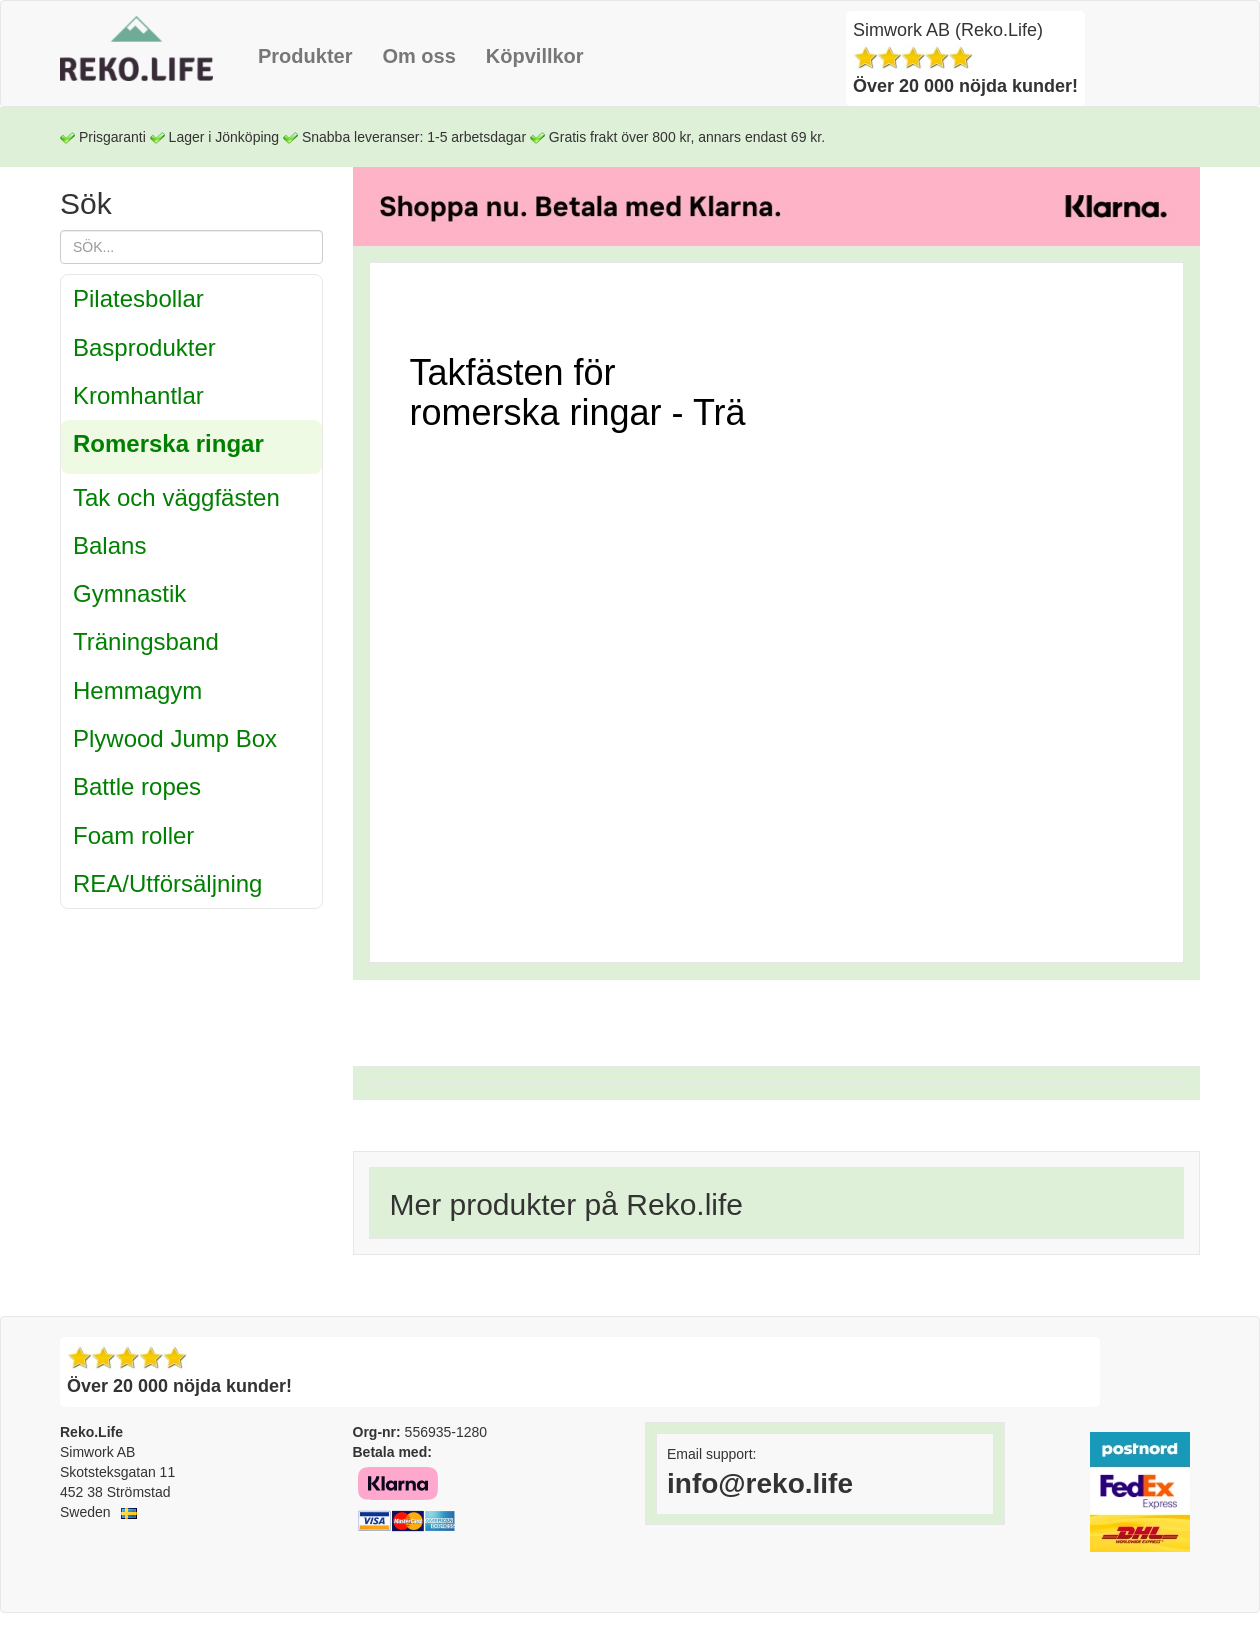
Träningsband (146, 641)
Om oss (418, 56)
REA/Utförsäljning (167, 883)
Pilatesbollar (138, 298)
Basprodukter (144, 347)
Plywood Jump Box (175, 738)
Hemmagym (137, 690)
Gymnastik (129, 593)
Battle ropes (137, 786)
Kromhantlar (138, 395)
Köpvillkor (535, 56)
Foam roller (133, 835)
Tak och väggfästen (176, 497)
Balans (109, 545)
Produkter (305, 56)
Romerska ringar (168, 443)
